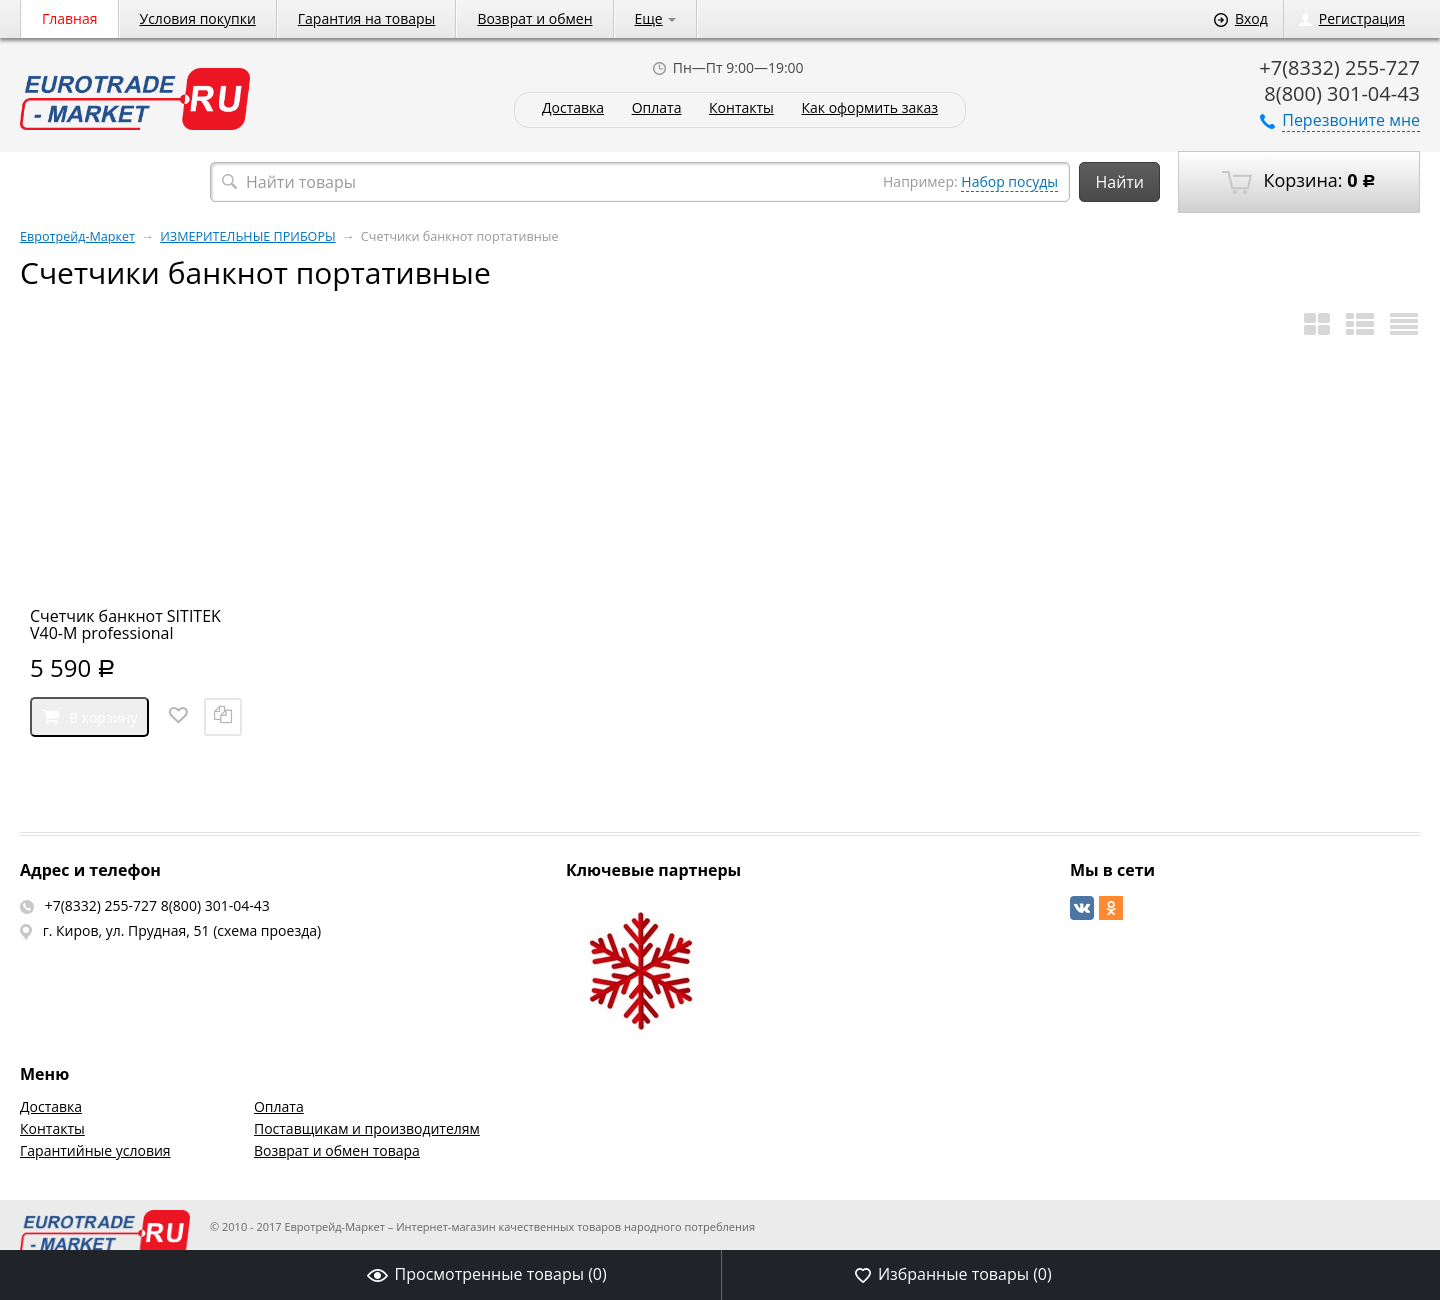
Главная (70, 18)
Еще (655, 18)
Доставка (573, 108)
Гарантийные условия (95, 1150)
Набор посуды (1009, 181)
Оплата (657, 108)
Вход (1241, 18)
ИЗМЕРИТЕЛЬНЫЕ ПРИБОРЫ (247, 236)
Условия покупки (198, 18)
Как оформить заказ (869, 108)
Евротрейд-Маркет (77, 236)
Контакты (741, 108)
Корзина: (1299, 181)
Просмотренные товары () (487, 1274)
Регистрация (1352, 18)
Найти (1119, 182)
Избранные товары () (953, 1274)
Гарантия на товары (367, 18)
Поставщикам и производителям (367, 1128)
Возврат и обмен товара (337, 1150)
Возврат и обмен (534, 18)
